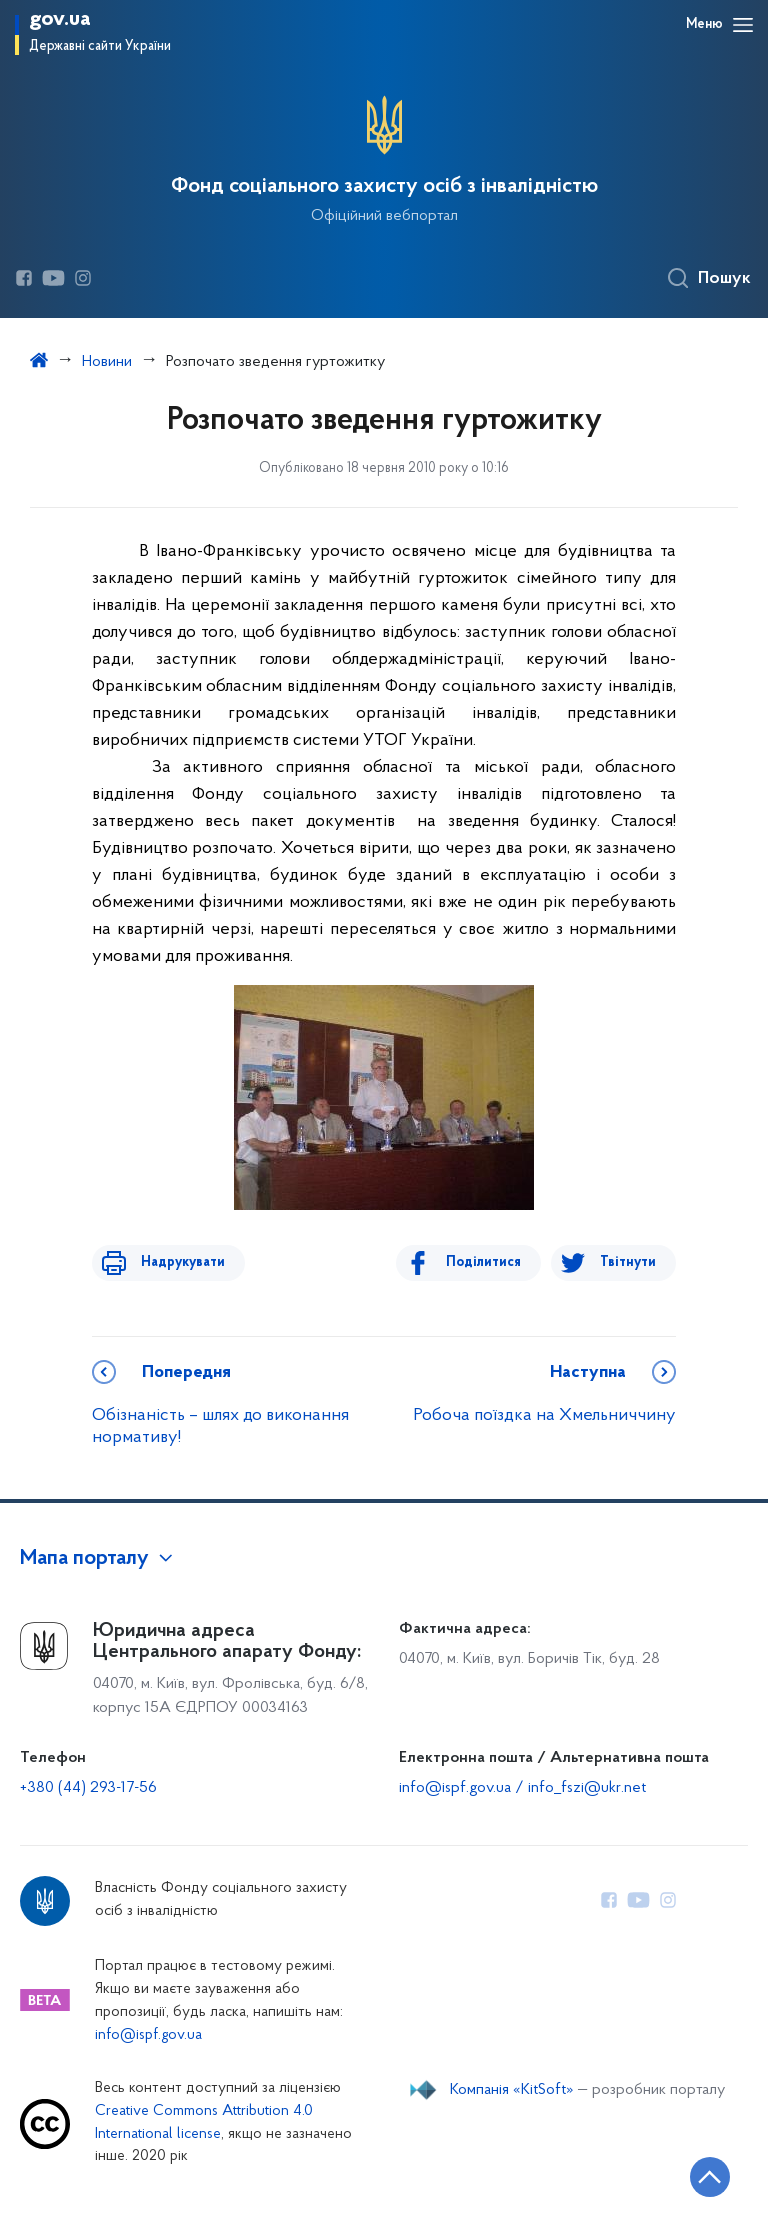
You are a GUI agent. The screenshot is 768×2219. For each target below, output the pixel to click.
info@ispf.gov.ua (148, 2035)
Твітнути (628, 1262)
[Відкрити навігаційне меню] (743, 25)
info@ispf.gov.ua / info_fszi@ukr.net (522, 1788)
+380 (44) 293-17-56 (88, 1788)
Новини (107, 362)
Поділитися (492, 1262)
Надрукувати (174, 1262)
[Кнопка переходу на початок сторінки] (693, 2174)
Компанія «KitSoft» (512, 2090)
